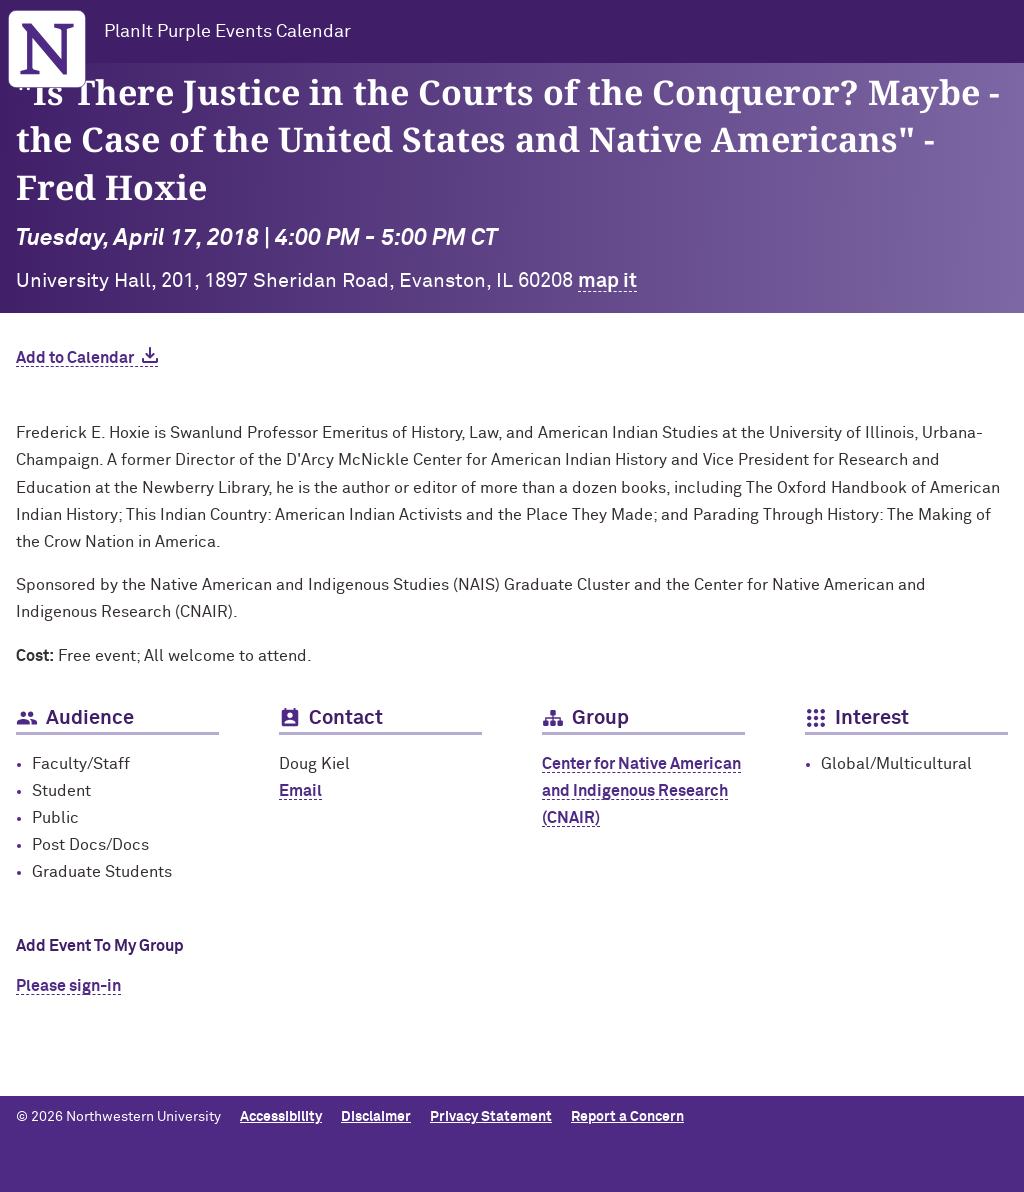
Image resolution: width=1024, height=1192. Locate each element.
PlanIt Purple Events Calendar (227, 32)
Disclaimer (376, 1117)
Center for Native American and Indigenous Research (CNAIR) (641, 791)
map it (607, 281)
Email (300, 791)
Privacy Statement (491, 1117)
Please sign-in (68, 986)
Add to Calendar (75, 358)
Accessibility (281, 1117)
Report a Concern (627, 1117)
